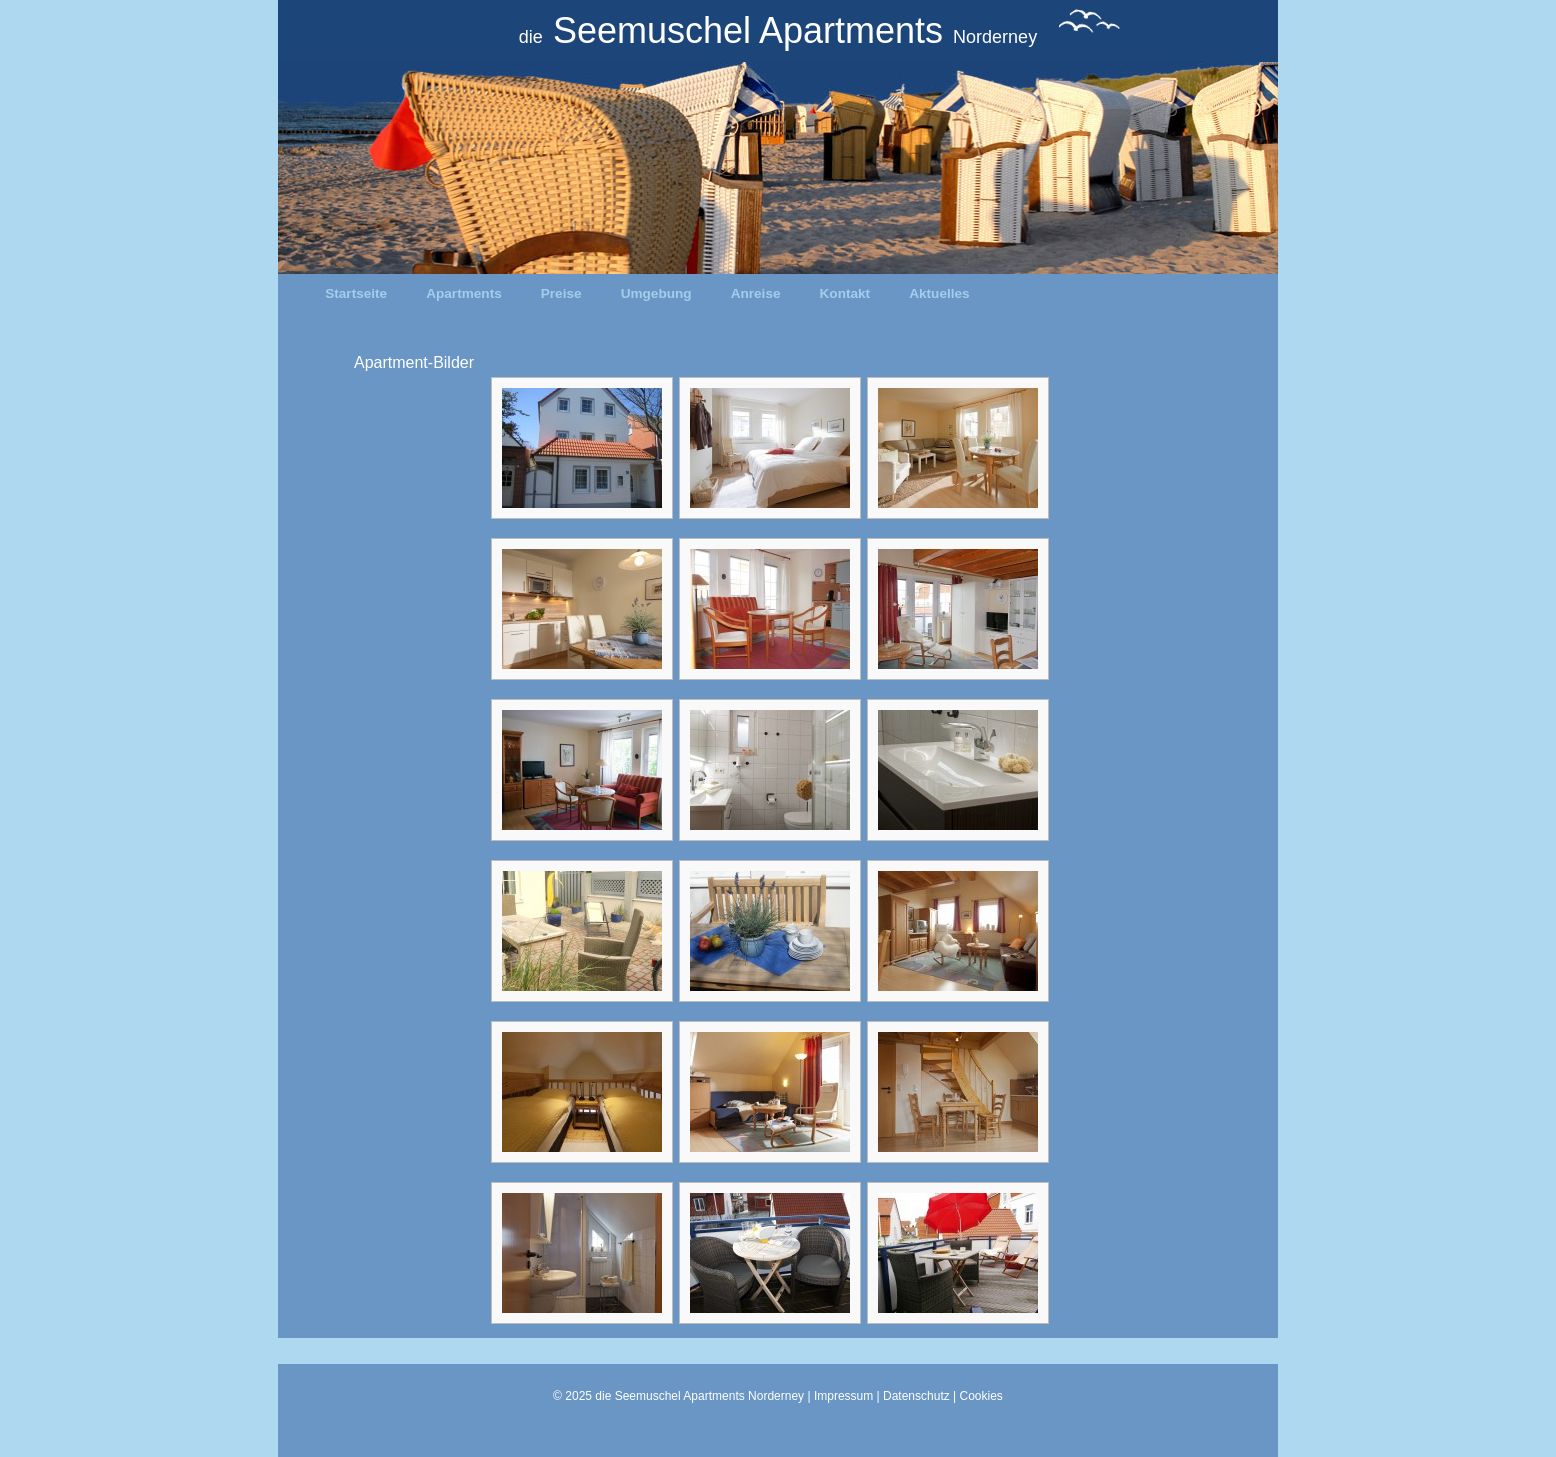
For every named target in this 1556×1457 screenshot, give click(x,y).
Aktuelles (939, 293)
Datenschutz (916, 1396)
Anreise (756, 293)
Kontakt (845, 293)
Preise (561, 293)
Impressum (843, 1396)
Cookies (981, 1396)
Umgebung (656, 293)
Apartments (464, 293)
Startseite (356, 293)
